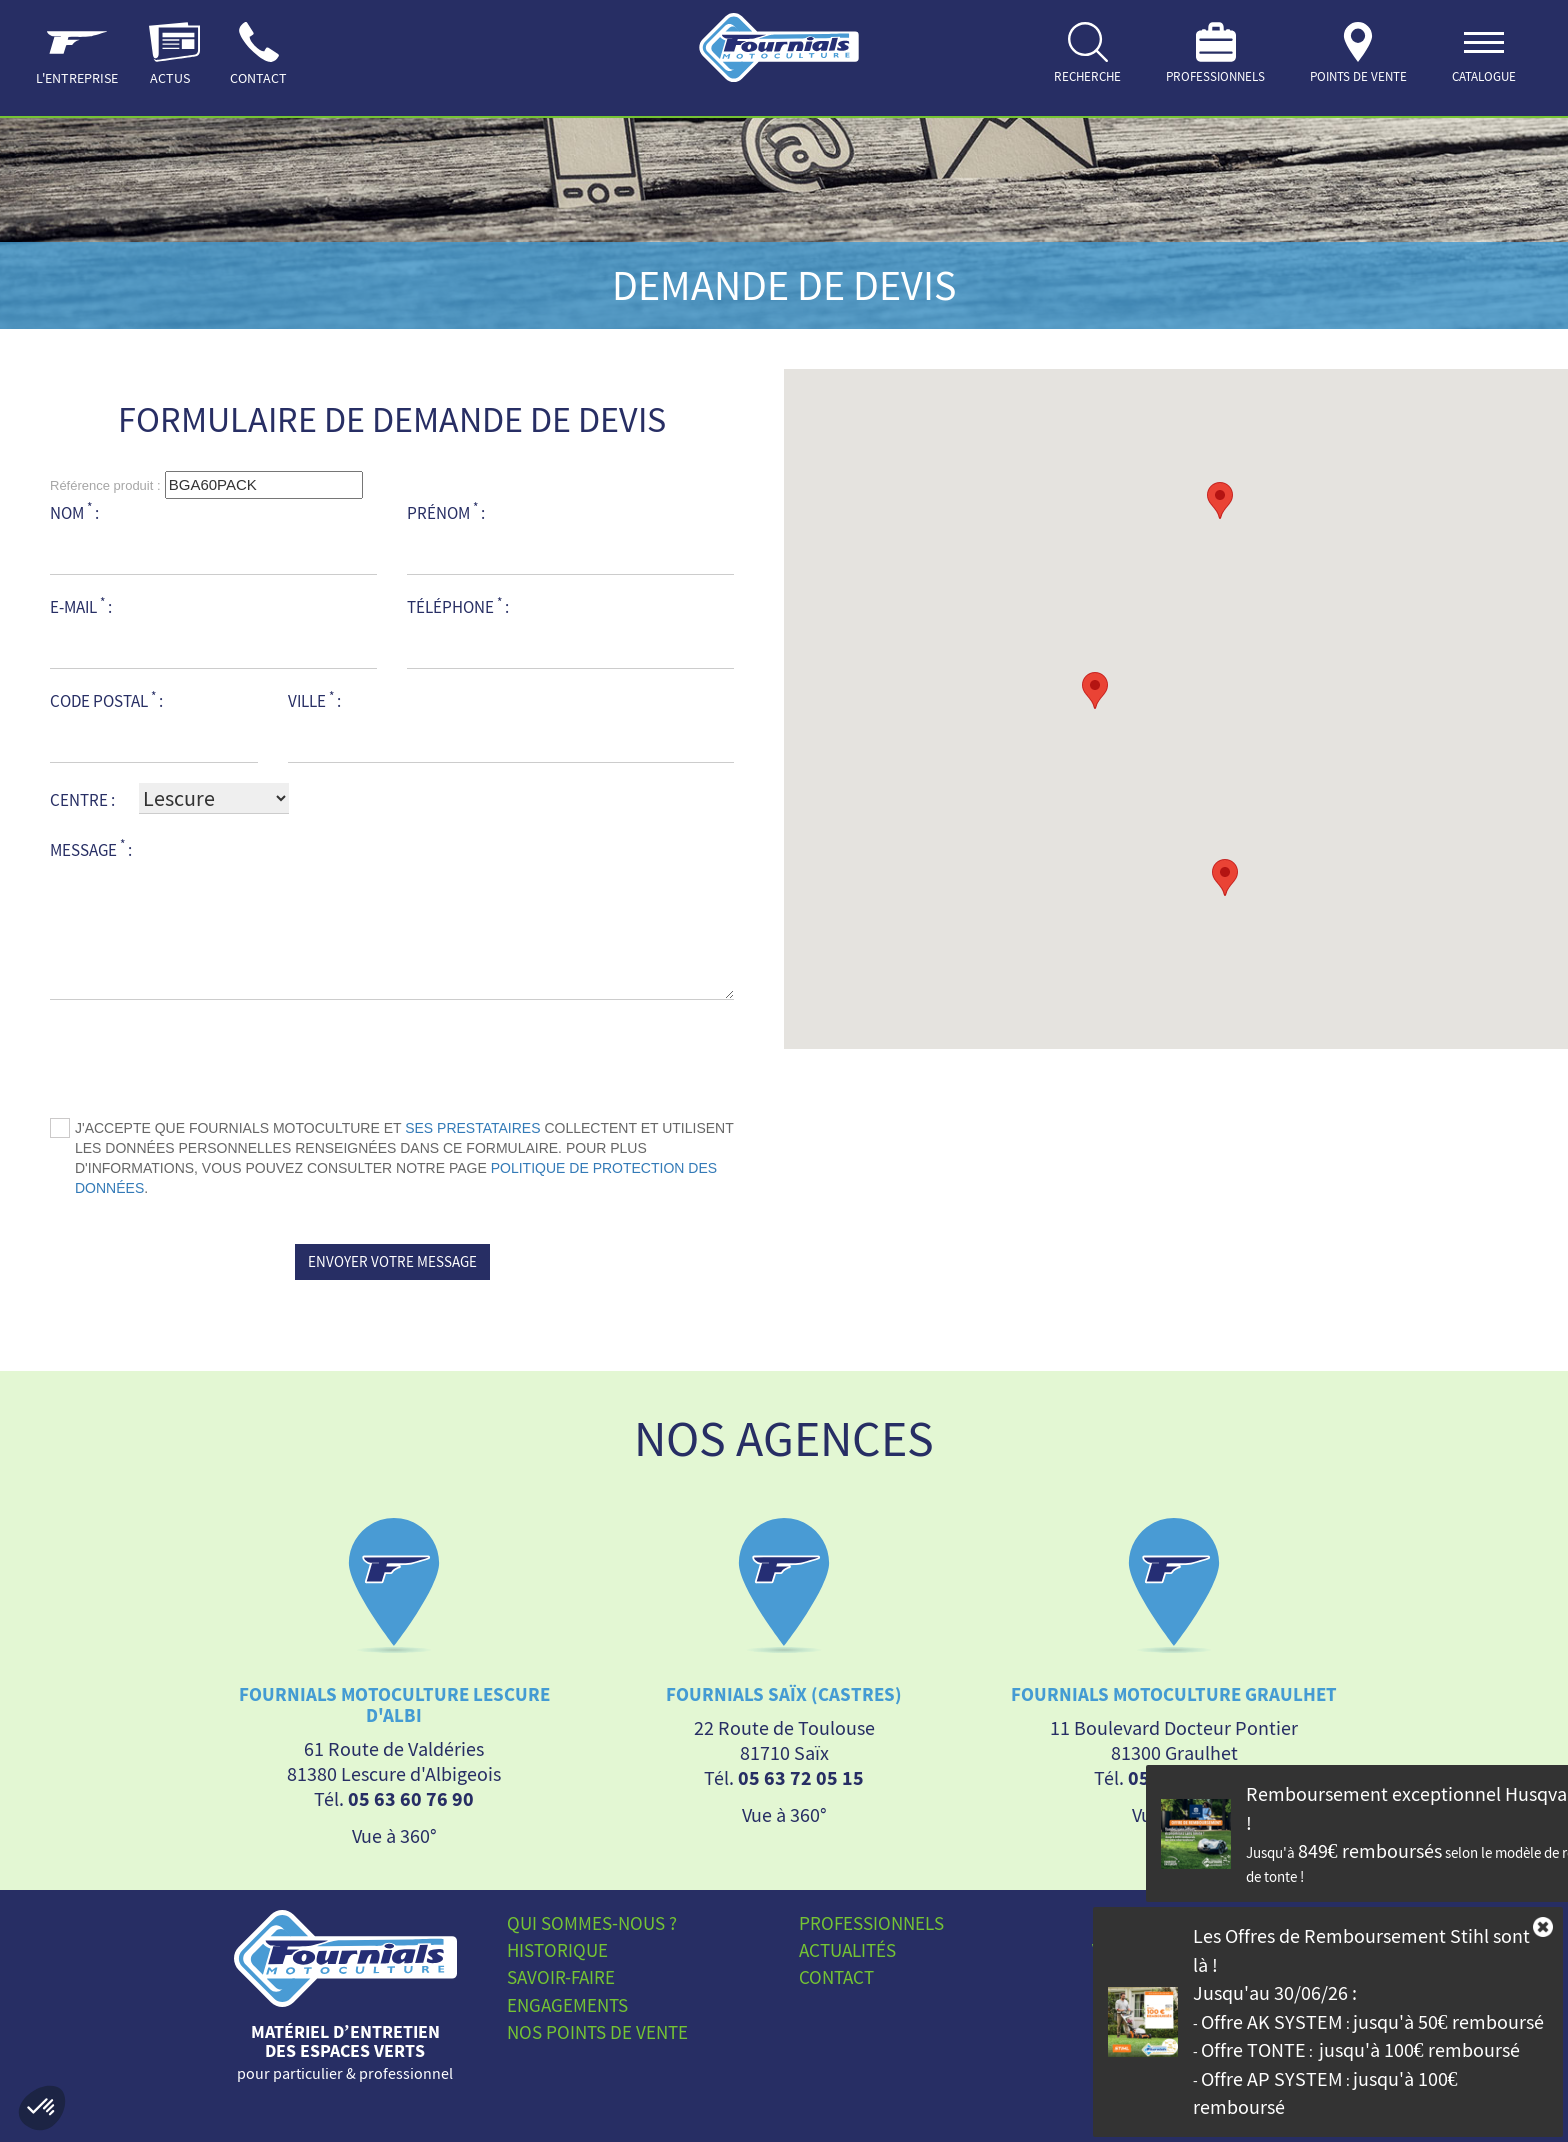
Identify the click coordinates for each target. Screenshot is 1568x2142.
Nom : (74, 512)
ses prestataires (472, 1128)
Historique (557, 1950)
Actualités (847, 1950)
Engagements (567, 2004)
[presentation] (392, 1059)
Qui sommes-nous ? (592, 1923)
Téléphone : (458, 606)
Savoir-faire (561, 1977)
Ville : (314, 700)
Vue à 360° (394, 1834)
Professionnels (871, 1923)
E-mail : (81, 606)
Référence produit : (105, 485)
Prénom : (446, 512)
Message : (91, 848)
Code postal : (106, 700)
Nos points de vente (597, 2031)
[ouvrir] (1484, 57)
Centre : (82, 800)
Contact (836, 1977)
